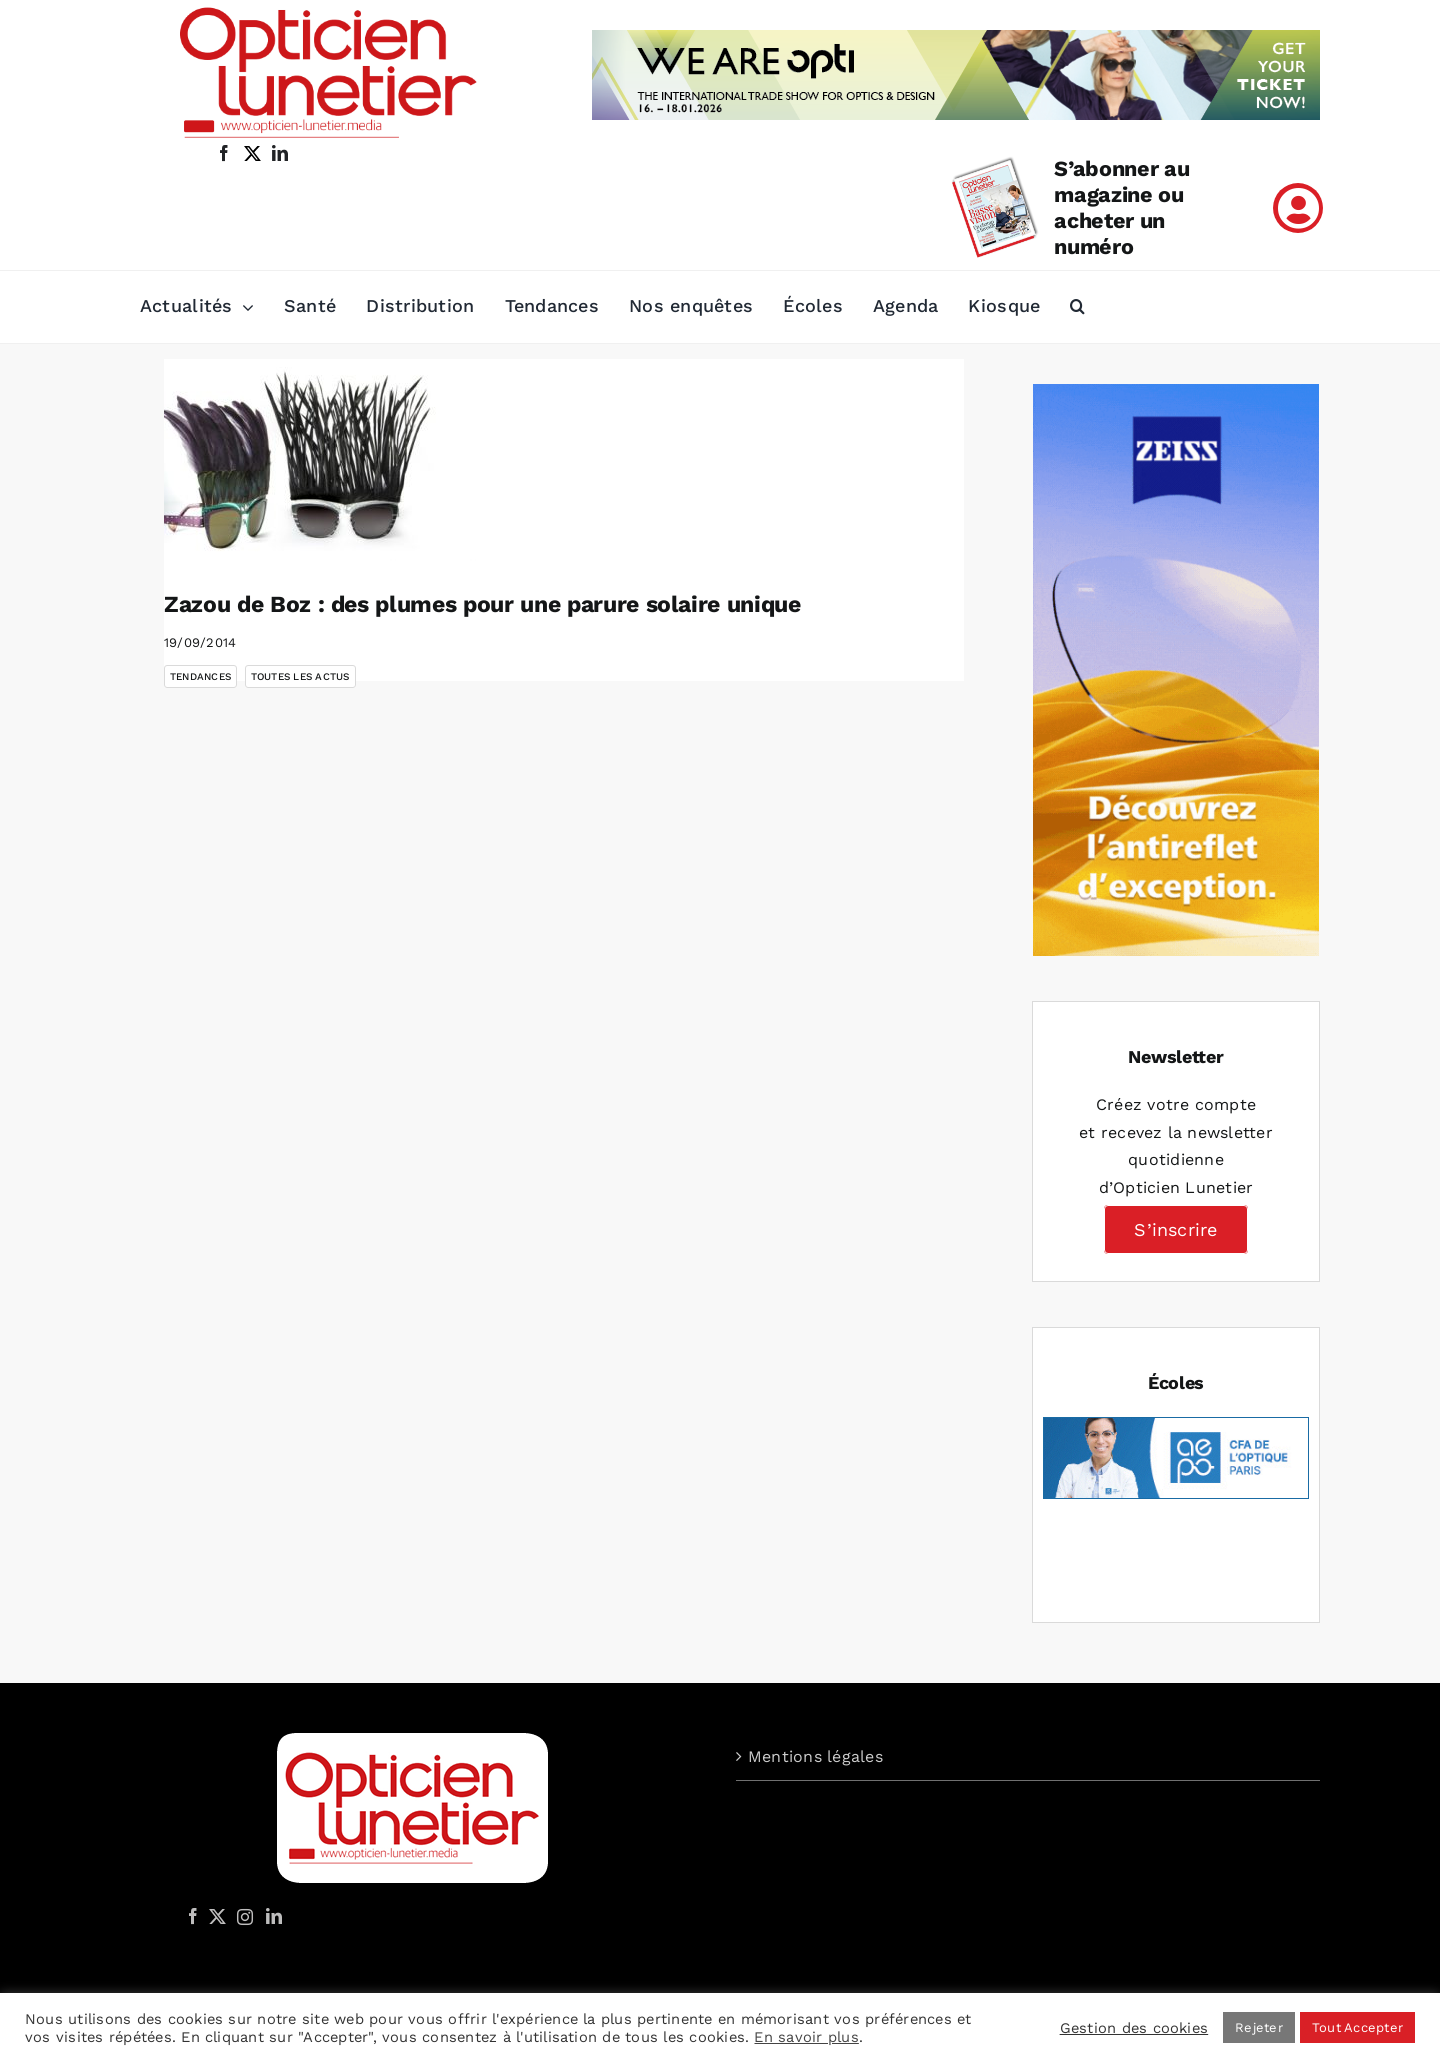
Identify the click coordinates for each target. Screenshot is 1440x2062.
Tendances (200, 676)
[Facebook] (193, 1916)
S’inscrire (1175, 1229)
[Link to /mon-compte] (1298, 208)
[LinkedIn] (274, 1916)
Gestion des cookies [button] (1134, 2028)
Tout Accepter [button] (1357, 2027)
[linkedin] (280, 153)
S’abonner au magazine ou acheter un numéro (1121, 207)
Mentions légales (815, 1756)
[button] (1077, 307)
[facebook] (224, 153)
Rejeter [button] (1259, 2027)
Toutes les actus (300, 676)
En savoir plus (806, 2037)
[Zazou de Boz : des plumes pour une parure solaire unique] (324, 460)
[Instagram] (242, 1916)
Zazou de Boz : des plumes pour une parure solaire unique (482, 604)
